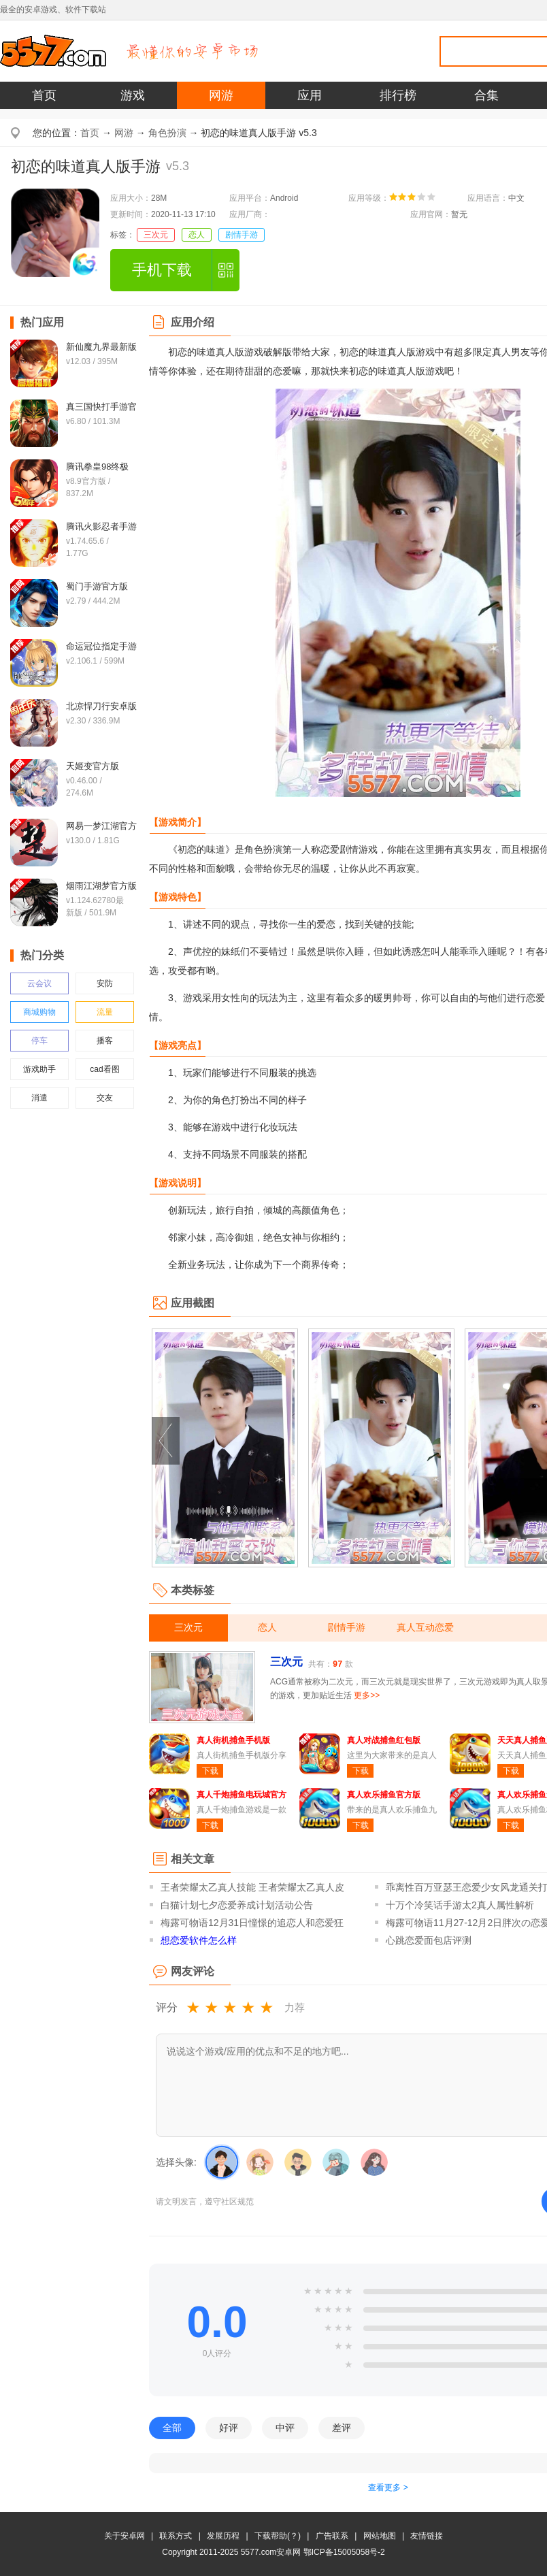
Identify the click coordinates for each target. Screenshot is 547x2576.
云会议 (39, 983)
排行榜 (398, 95)
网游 (221, 95)
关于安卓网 (124, 2536)
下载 (210, 1771)
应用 (309, 95)
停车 (39, 1040)
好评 (228, 2427)
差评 (341, 2427)
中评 (285, 2427)
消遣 (39, 1098)
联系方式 (175, 2536)
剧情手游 (241, 235)
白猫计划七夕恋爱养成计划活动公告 (237, 1905)
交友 (105, 1098)
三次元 (156, 235)
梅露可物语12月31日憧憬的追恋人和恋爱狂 (252, 1922)
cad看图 (104, 1069)
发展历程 (223, 2536)
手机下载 (162, 269)
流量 (105, 1012)
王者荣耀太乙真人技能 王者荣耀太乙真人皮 (252, 1887)
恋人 (196, 235)
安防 (105, 983)
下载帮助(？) (277, 2536)
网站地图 (379, 2536)
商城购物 (39, 1012)
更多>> (367, 1695)
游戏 (132, 95)
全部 (172, 2427)
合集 (486, 95)
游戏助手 (39, 1069)
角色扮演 (167, 132)
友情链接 (426, 2536)
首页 (44, 95)
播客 (105, 1040)
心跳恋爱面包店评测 (428, 1940)
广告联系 (332, 2536)
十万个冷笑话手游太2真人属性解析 (460, 1905)
